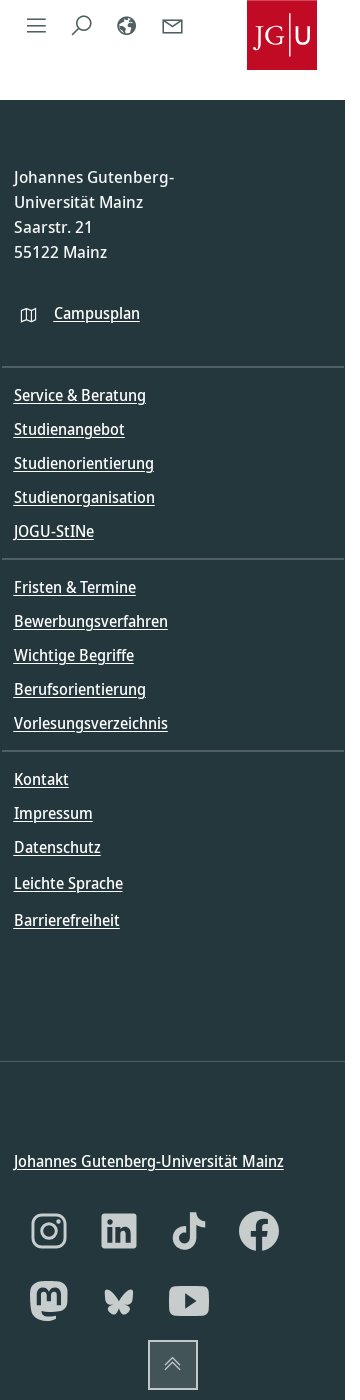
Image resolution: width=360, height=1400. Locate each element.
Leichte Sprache (68, 883)
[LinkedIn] (119, 1231)
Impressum (53, 813)
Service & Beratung (80, 395)
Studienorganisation (84, 497)
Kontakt (41, 779)
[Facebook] (259, 1231)
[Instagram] (49, 1231)
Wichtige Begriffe (74, 655)
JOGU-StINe (54, 531)
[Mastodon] (49, 1301)
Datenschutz (57, 847)
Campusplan (97, 313)
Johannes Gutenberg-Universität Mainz (149, 1160)
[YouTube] (189, 1301)
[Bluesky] (119, 1301)
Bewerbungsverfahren (91, 621)
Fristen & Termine (75, 587)
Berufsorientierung (80, 689)
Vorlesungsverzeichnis (91, 723)
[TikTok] (189, 1231)
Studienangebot (69, 429)
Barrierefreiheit (67, 920)
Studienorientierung (84, 463)
